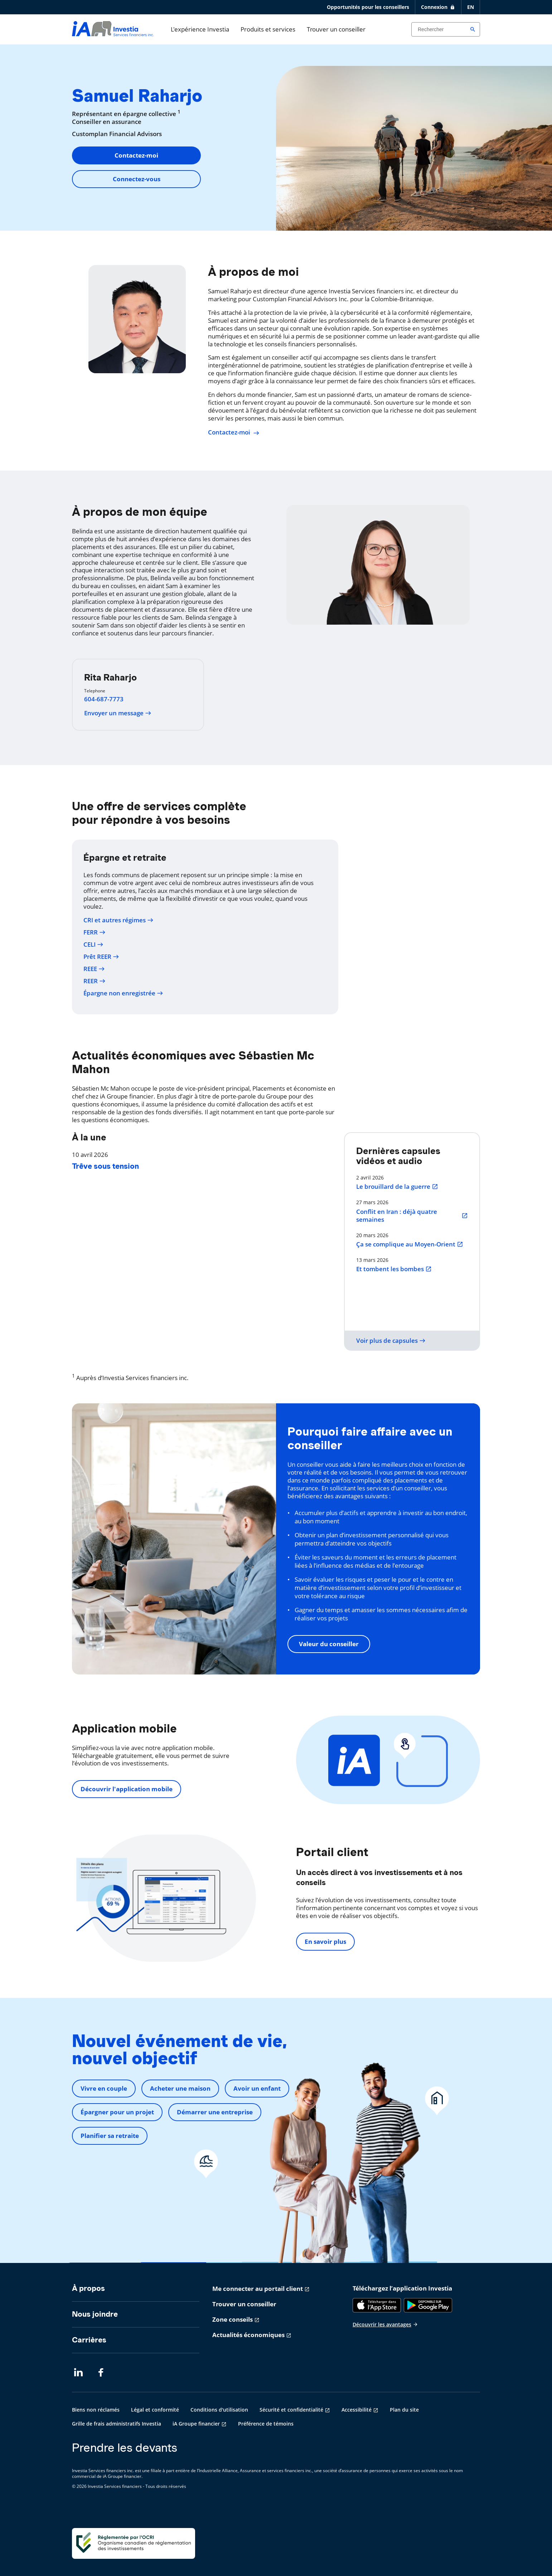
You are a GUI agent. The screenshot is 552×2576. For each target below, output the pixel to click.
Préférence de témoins (266, 2423)
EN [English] (470, 7)
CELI (93, 944)
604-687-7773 (104, 699)
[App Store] (377, 2305)
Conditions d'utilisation (219, 2409)
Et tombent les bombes (394, 1269)
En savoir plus (325, 1941)
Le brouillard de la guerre (397, 1187)
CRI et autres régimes (118, 920)
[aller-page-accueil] (113, 34)
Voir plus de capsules (391, 1341)
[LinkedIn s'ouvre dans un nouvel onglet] (78, 2372)
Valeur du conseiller (329, 1644)
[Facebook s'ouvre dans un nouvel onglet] (102, 2372)
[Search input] (446, 29)
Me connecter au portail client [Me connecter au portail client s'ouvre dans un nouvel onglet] (257, 2288)
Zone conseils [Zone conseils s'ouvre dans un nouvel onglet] (232, 2319)
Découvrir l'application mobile (127, 1789)
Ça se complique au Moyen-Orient (409, 1244)
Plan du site (404, 2409)
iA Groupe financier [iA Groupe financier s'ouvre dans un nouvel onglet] (196, 2423)
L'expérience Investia (200, 29)
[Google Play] (428, 2305)
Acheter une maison (180, 2088)
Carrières (89, 2339)
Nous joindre (95, 2314)
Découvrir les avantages (385, 2324)
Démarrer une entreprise (215, 2112)
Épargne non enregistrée (123, 993)
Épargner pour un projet (117, 2112)
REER (94, 981)
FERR (94, 932)
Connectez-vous (136, 179)
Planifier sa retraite (110, 2136)
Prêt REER (101, 957)
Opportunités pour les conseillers (368, 7)
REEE (94, 969)
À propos (88, 2288)
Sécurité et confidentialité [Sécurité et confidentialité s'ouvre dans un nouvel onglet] (291, 2409)
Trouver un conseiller (336, 29)
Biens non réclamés (96, 2409)
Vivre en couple (104, 2088)
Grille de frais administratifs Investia (116, 2423)
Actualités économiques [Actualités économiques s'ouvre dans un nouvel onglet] (248, 2334)
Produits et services (268, 29)
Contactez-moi (136, 155)
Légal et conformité (155, 2409)
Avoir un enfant (257, 2088)
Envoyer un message (117, 713)
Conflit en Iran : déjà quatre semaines (412, 1216)
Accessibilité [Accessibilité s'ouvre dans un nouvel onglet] (357, 2409)
